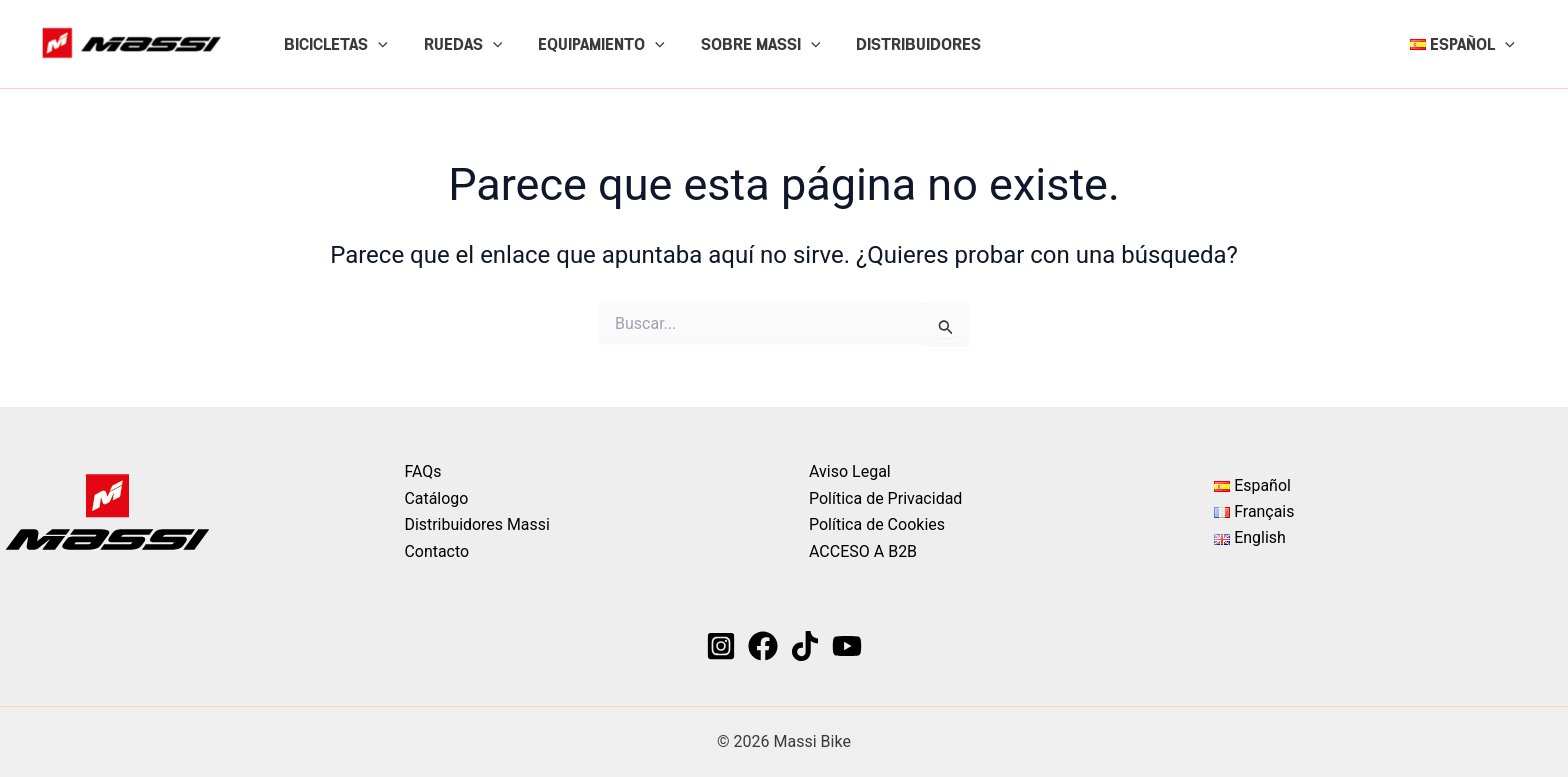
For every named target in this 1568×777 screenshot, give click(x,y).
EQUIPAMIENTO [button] (591, 44)
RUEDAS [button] (457, 44)
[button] (376, 44)
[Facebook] (763, 646)
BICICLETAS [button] (334, 44)
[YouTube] (847, 646)
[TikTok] (805, 646)
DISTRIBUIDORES (900, 43)
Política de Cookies (877, 524)
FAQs (423, 471)
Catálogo (437, 498)
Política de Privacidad (885, 498)
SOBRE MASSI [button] (747, 44)
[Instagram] (721, 646)
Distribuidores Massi (478, 524)
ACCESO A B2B (863, 551)
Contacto (437, 551)
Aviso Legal (850, 471)
